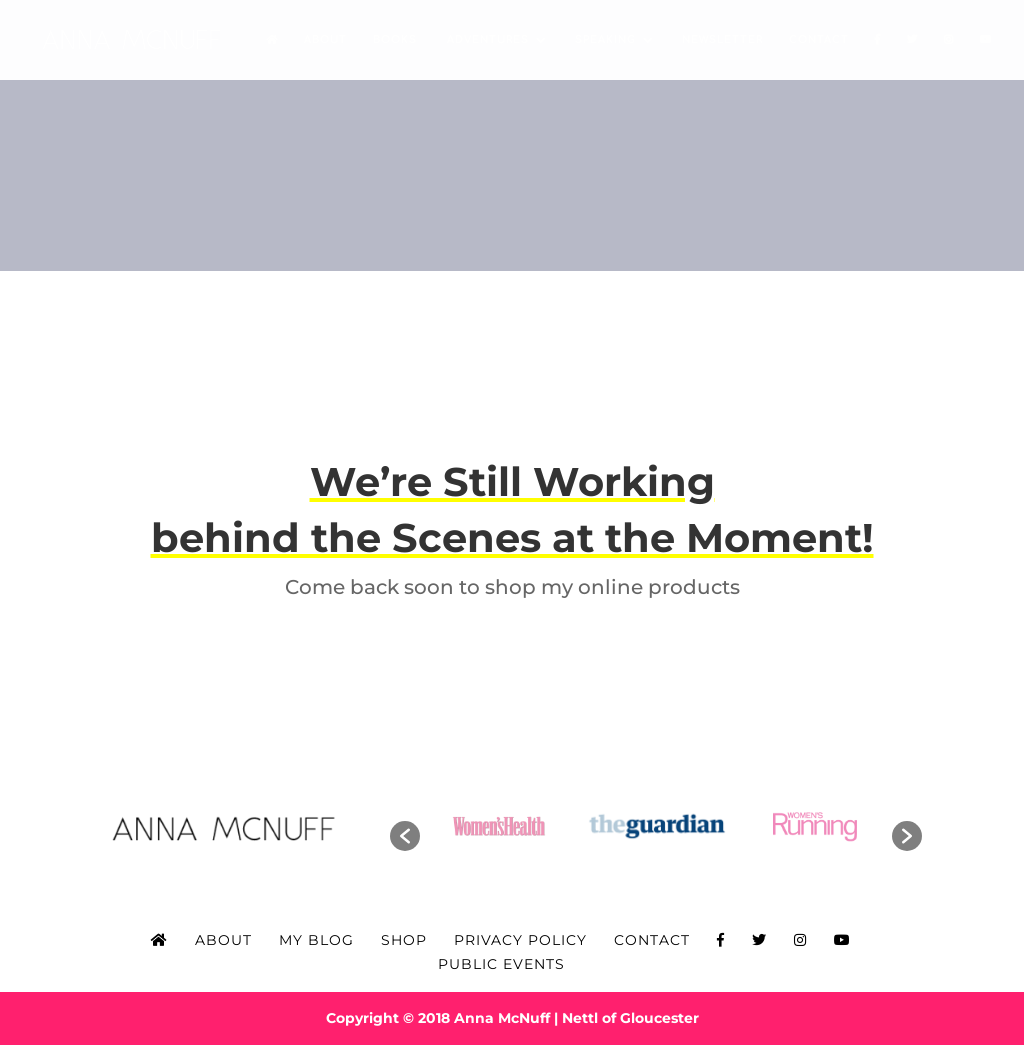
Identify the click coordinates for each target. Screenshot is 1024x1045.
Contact (819, 39)
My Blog (316, 940)
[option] (500, 826)
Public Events (501, 964)
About (325, 39)
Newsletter (722, 39)
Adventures (486, 39)
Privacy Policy (520, 940)
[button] (405, 836)
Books (395, 39)
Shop (404, 940)
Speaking (605, 39)
